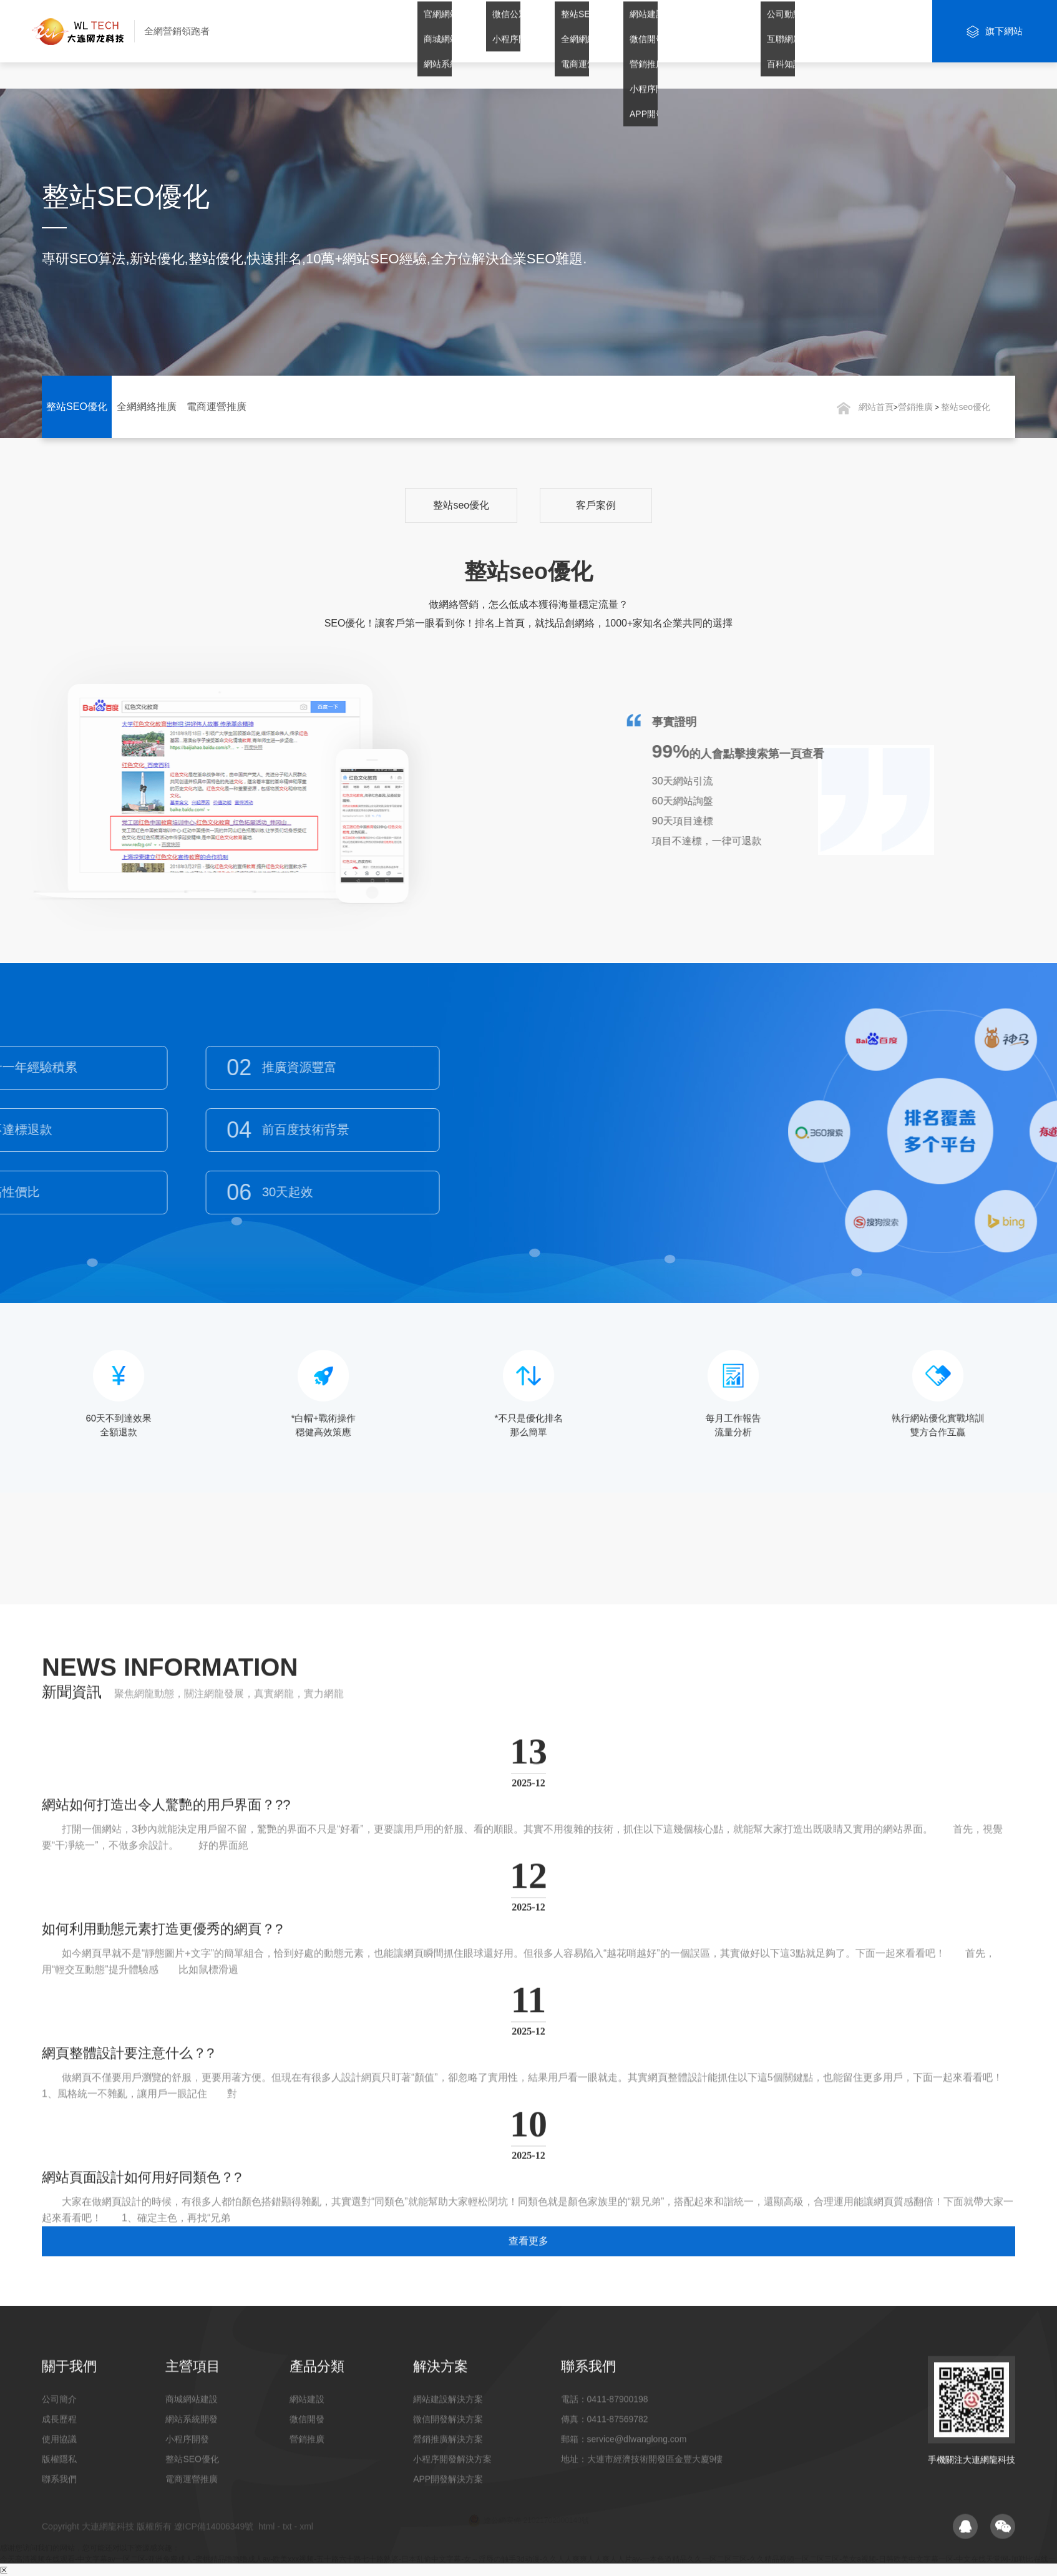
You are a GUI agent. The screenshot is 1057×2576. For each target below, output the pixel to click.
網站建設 (486, 31)
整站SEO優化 (76, 406)
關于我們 (417, 31)
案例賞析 (760, 31)
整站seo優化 (965, 407)
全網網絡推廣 (147, 406)
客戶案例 (596, 505)
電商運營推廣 (216, 406)
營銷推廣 (623, 31)
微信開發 (554, 31)
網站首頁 (349, 31)
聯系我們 (898, 31)
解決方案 (692, 31)
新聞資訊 (829, 31)
